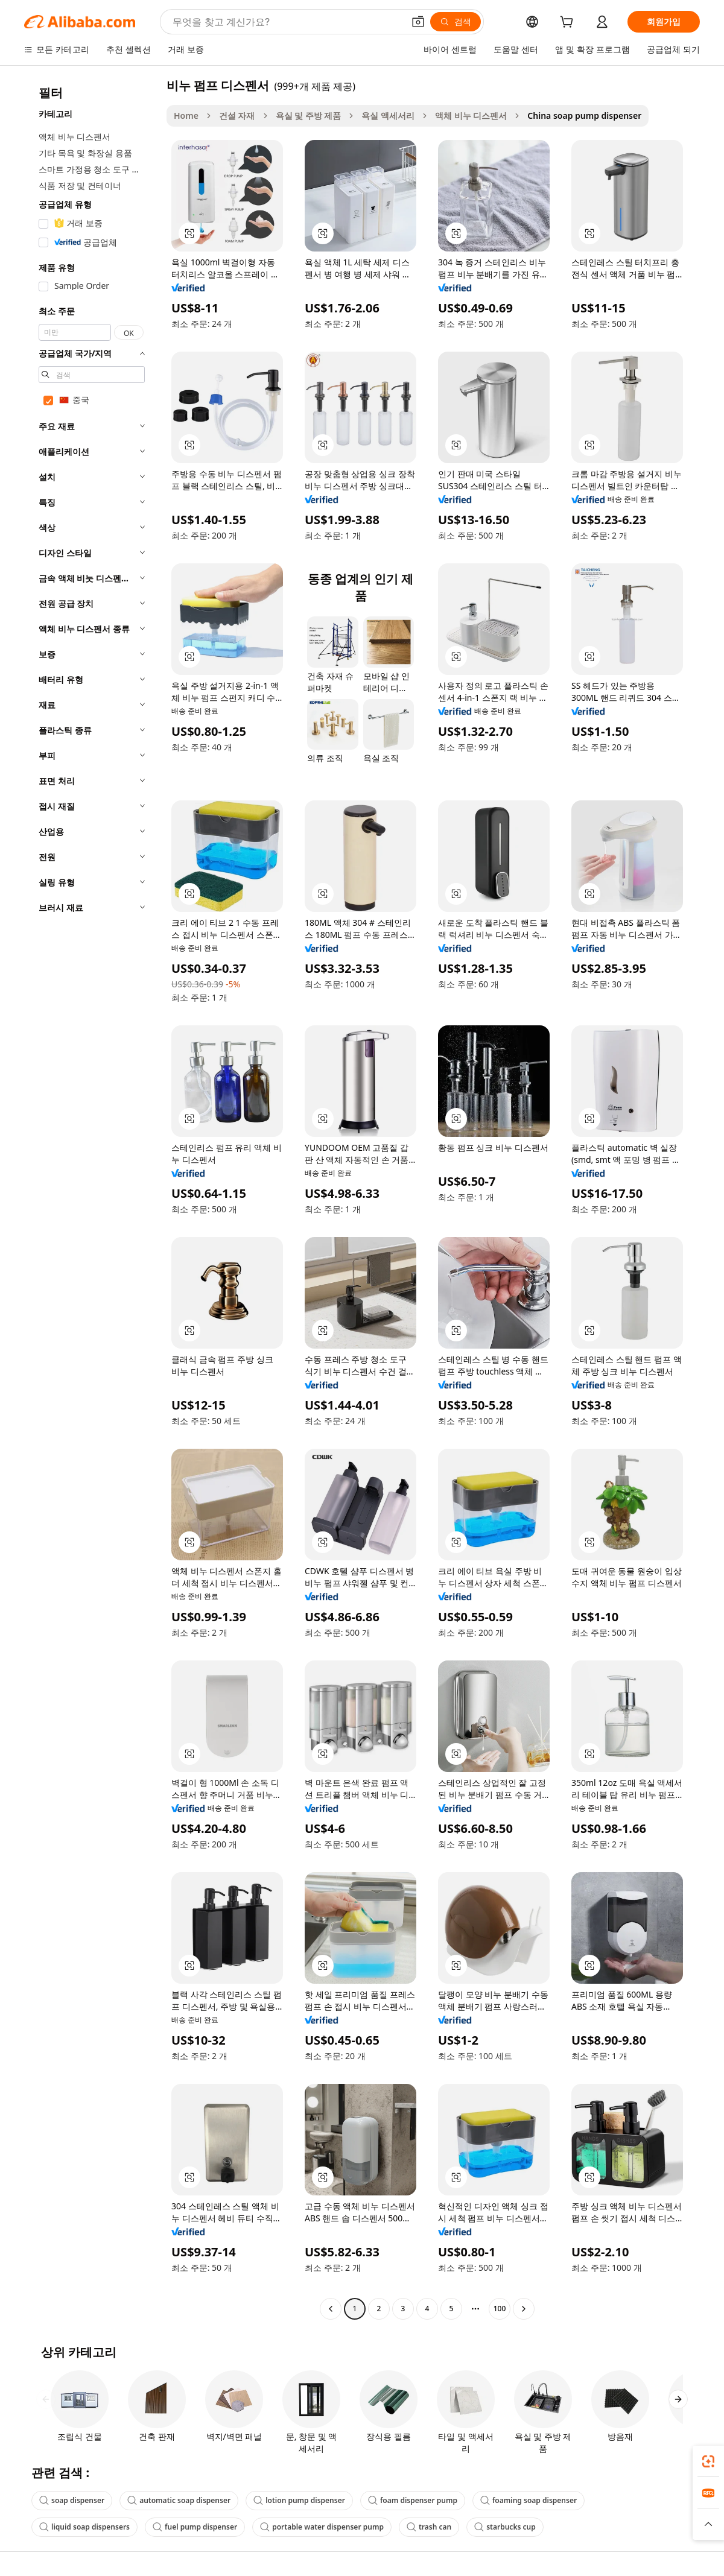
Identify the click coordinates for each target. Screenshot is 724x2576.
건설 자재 (237, 115)
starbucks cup (505, 2527)
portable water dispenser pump (322, 2527)
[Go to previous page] (330, 2309)
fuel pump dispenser (195, 2527)
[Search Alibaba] (287, 21)
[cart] (569, 23)
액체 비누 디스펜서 (471, 115)
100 (500, 2308)
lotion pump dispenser (299, 2500)
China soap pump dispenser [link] (584, 115)
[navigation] (91, 1198)
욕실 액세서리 (387, 115)
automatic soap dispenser (178, 2500)
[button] (418, 21)
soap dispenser (71, 2500)
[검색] (455, 21)
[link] (708, 2461)
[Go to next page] (524, 2309)
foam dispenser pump (412, 2500)
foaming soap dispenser (528, 2500)
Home (186, 115)
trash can (429, 2527)
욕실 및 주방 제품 (308, 115)
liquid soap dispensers (84, 2527)
